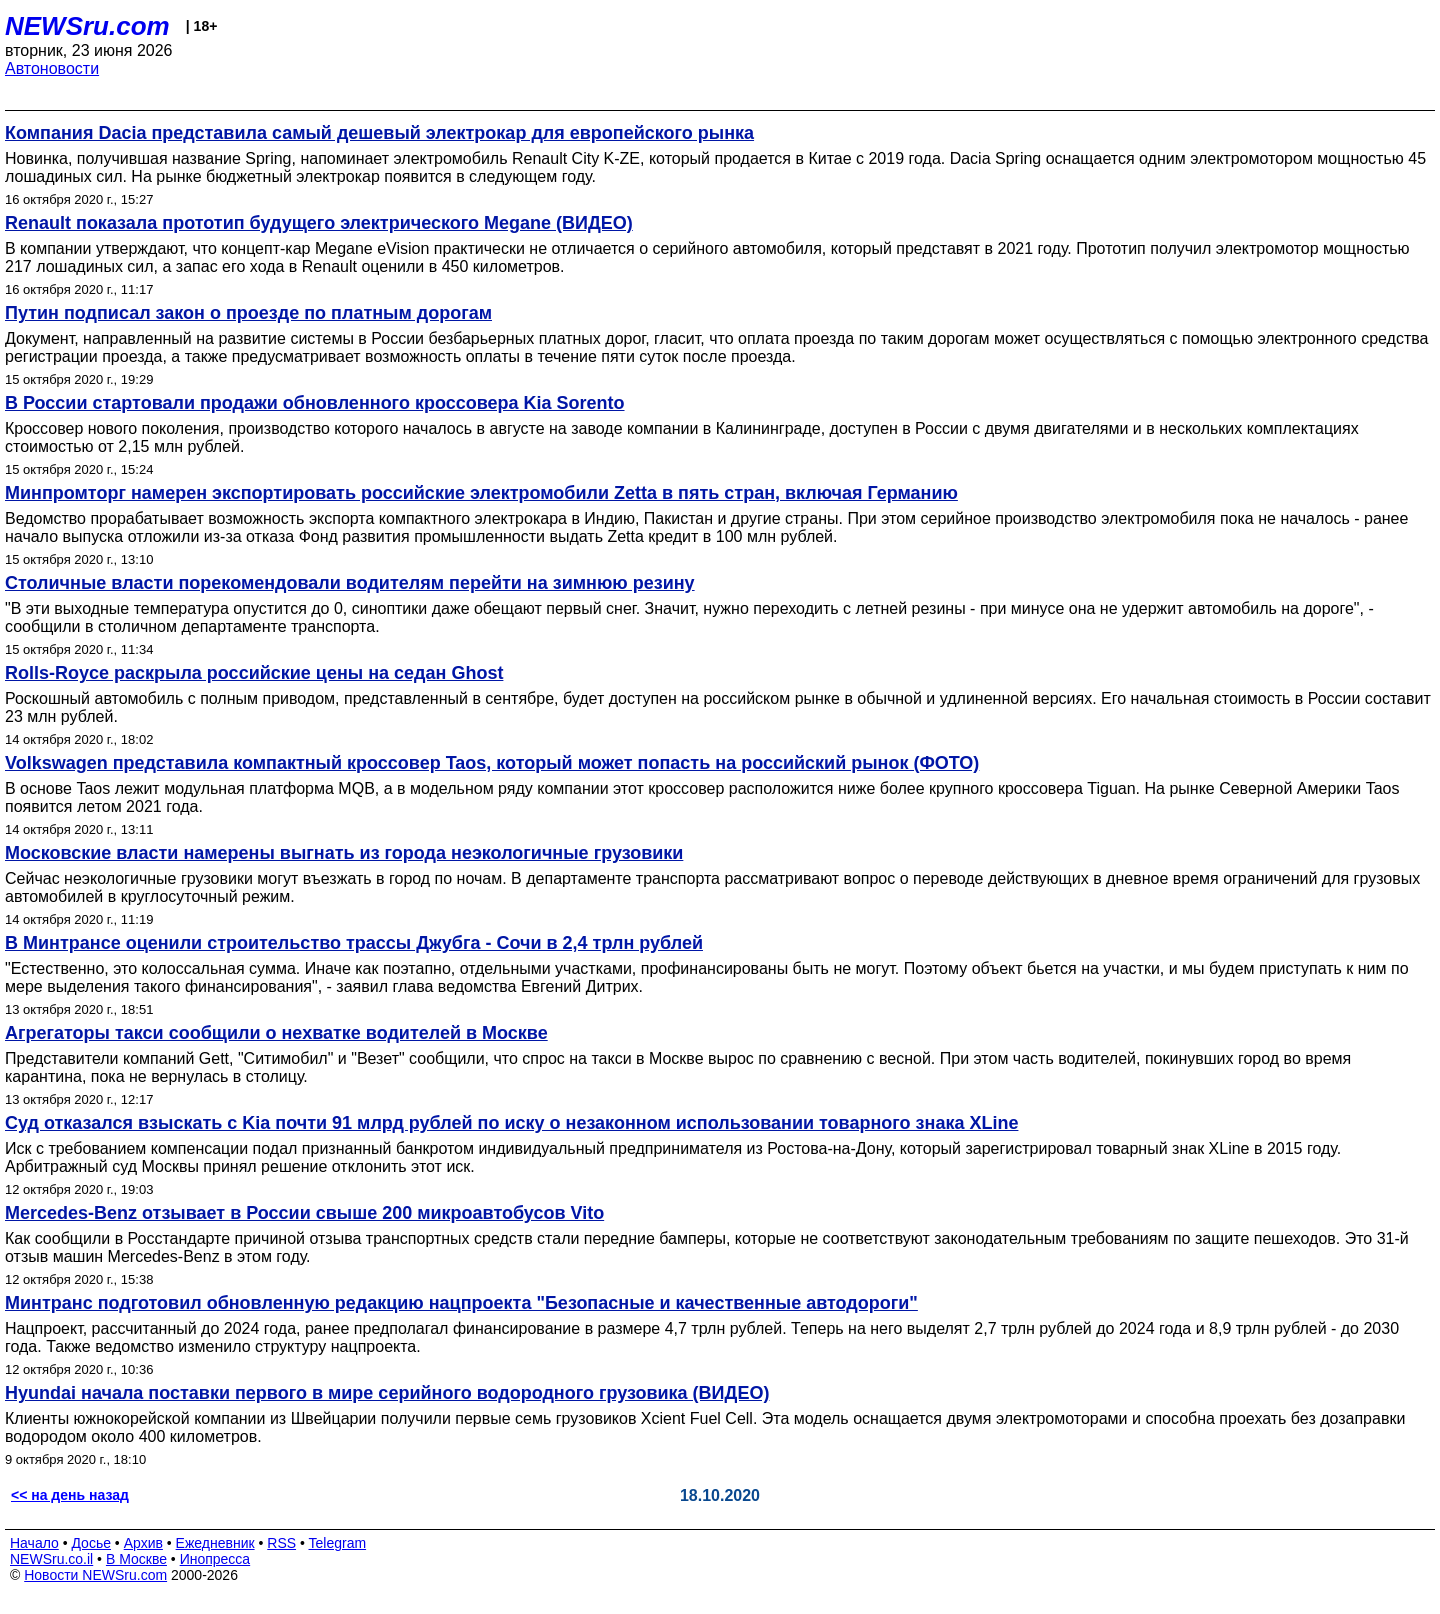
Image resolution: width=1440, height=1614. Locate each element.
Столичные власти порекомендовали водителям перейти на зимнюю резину (350, 583)
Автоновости (52, 68)
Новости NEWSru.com (95, 1575)
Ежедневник (215, 1543)
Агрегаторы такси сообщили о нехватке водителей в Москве (276, 1033)
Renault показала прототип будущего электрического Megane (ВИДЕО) (319, 223)
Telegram (338, 1543)
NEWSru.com (87, 26)
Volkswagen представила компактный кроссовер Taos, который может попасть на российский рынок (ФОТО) (492, 763)
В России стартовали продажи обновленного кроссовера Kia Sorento (315, 403)
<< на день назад (70, 1495)
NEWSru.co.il (51, 1559)
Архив (143, 1543)
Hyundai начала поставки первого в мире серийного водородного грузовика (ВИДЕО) (387, 1393)
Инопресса (215, 1559)
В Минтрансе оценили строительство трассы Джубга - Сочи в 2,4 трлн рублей (354, 943)
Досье (91, 1543)
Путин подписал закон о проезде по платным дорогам (248, 313)
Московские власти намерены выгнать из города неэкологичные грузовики (344, 853)
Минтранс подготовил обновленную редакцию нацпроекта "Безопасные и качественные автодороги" (461, 1303)
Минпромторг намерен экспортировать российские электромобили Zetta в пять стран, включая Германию (481, 493)
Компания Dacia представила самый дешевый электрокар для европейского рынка (379, 133)
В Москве (136, 1559)
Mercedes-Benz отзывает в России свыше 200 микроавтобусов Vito (304, 1213)
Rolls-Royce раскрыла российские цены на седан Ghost (254, 673)
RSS (281, 1543)
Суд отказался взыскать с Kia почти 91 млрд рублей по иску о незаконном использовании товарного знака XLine (511, 1123)
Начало (34, 1543)
